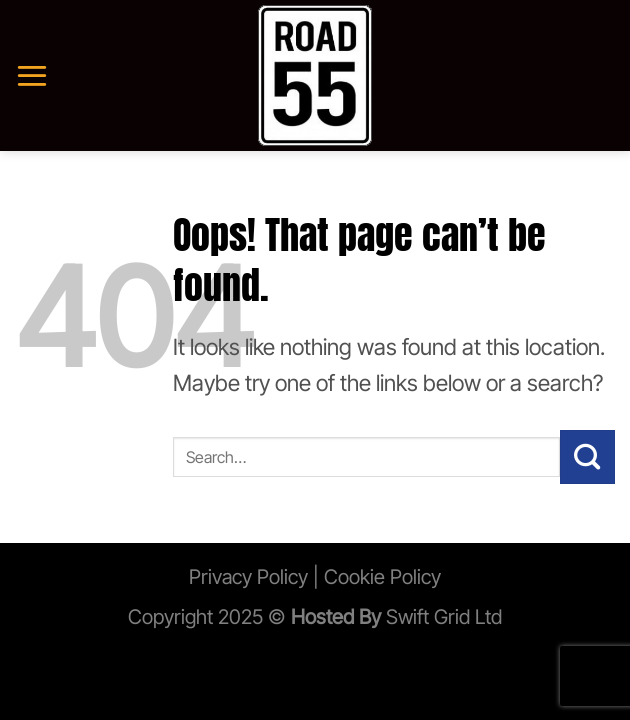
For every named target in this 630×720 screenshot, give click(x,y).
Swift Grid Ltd (441, 616)
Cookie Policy (382, 576)
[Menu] (32, 75)
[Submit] (587, 457)
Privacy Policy (248, 576)
